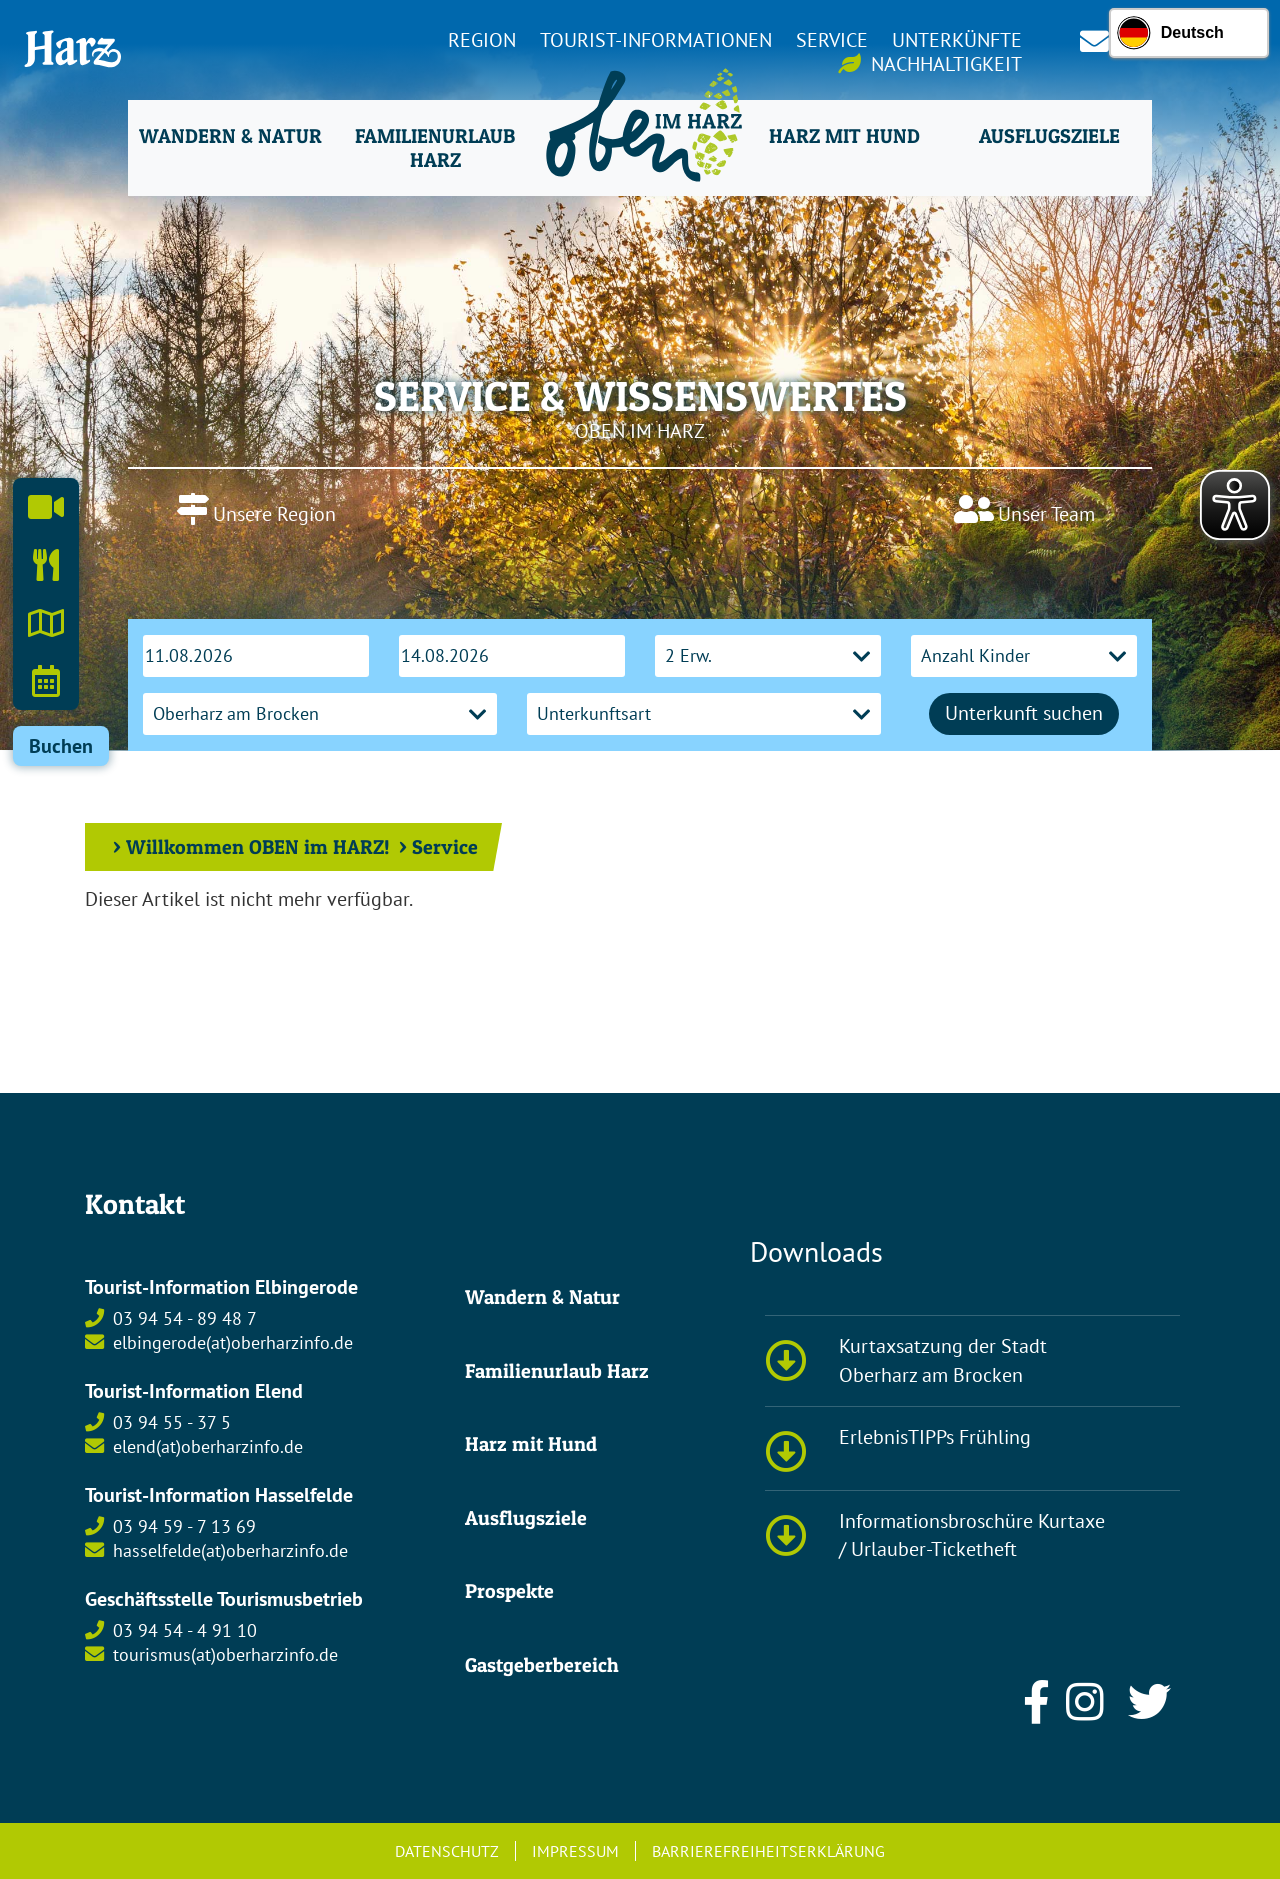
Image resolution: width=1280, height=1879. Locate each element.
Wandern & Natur (542, 1297)
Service (832, 40)
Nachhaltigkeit (946, 64)
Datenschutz (447, 1851)
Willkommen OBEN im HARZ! (258, 847)
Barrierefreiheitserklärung (768, 1851)
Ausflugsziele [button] (1049, 136)
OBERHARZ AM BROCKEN (640, 544)
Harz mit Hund (531, 1444)
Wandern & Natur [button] (230, 136)
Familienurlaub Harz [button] (435, 148)
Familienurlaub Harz (557, 1371)
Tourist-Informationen (656, 40)
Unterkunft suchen (1024, 713)
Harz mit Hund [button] (844, 136)
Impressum (575, 1851)
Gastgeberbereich (542, 1665)
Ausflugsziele (526, 1518)
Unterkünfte (957, 40)
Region (482, 40)
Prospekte (509, 1591)
